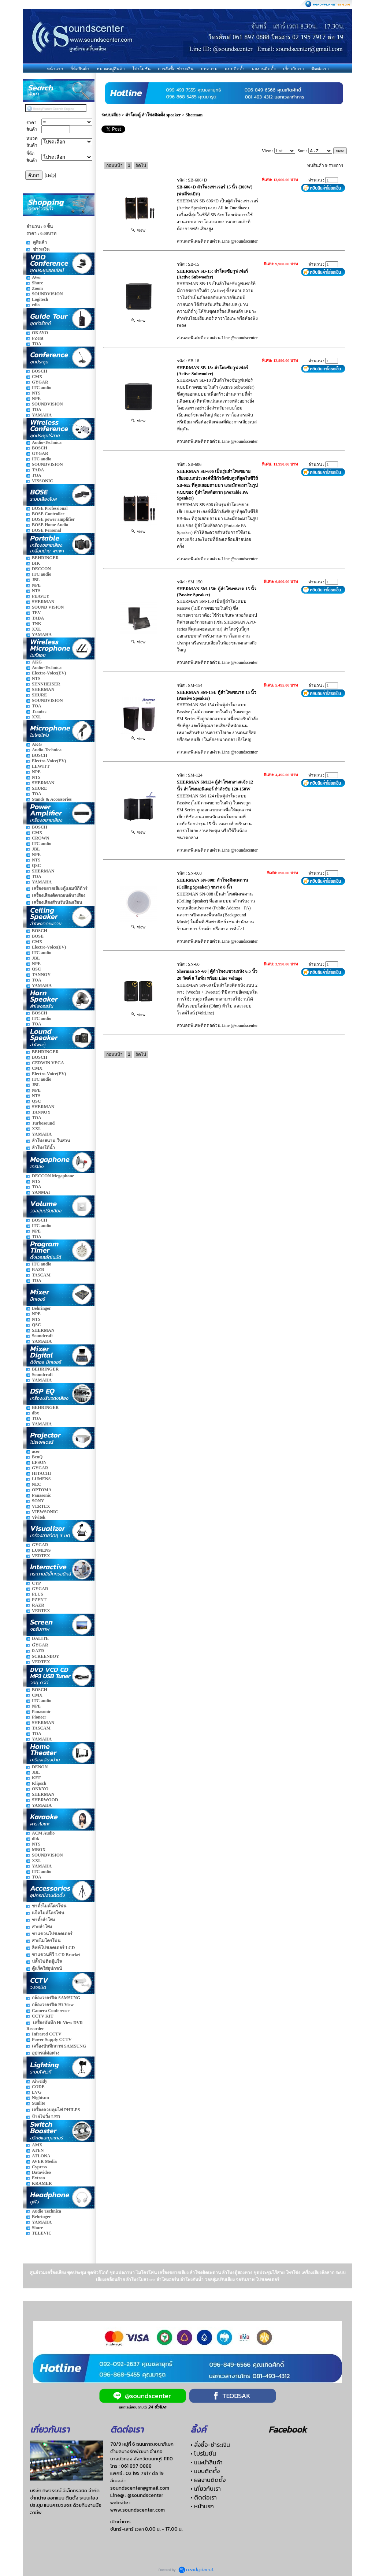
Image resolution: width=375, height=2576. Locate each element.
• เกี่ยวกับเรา (205, 2488)
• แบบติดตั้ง (205, 2471)
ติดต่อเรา (320, 68)
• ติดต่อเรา (203, 2497)
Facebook (287, 2429)
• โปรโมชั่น (203, 2453)
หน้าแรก (55, 68)
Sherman (194, 114)
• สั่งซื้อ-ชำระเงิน (210, 2444)
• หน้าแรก (202, 2506)
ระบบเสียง (110, 114)
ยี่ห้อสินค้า (79, 68)
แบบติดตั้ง (235, 68)
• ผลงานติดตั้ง (208, 2479)
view (138, 230)
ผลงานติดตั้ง (264, 68)
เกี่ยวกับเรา (293, 68)
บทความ (209, 68)
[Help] (50, 175)
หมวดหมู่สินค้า (111, 68)
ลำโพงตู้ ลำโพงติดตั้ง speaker (153, 114)
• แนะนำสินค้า (206, 2462)
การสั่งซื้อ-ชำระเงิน (175, 68)
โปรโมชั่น (141, 68)
